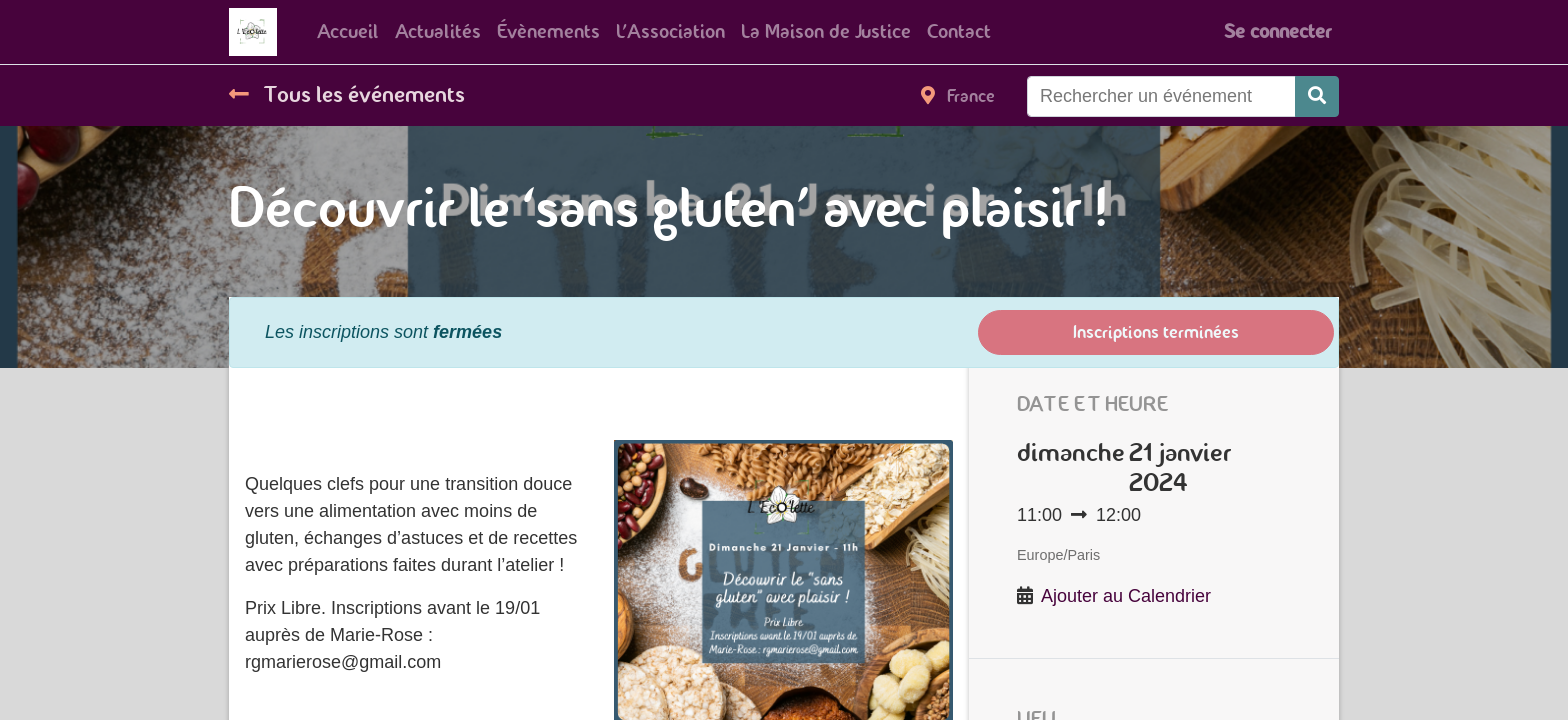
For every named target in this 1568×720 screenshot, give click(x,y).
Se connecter (1277, 31)
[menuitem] (348, 32)
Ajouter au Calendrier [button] (1126, 596)
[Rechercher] (1317, 96)
